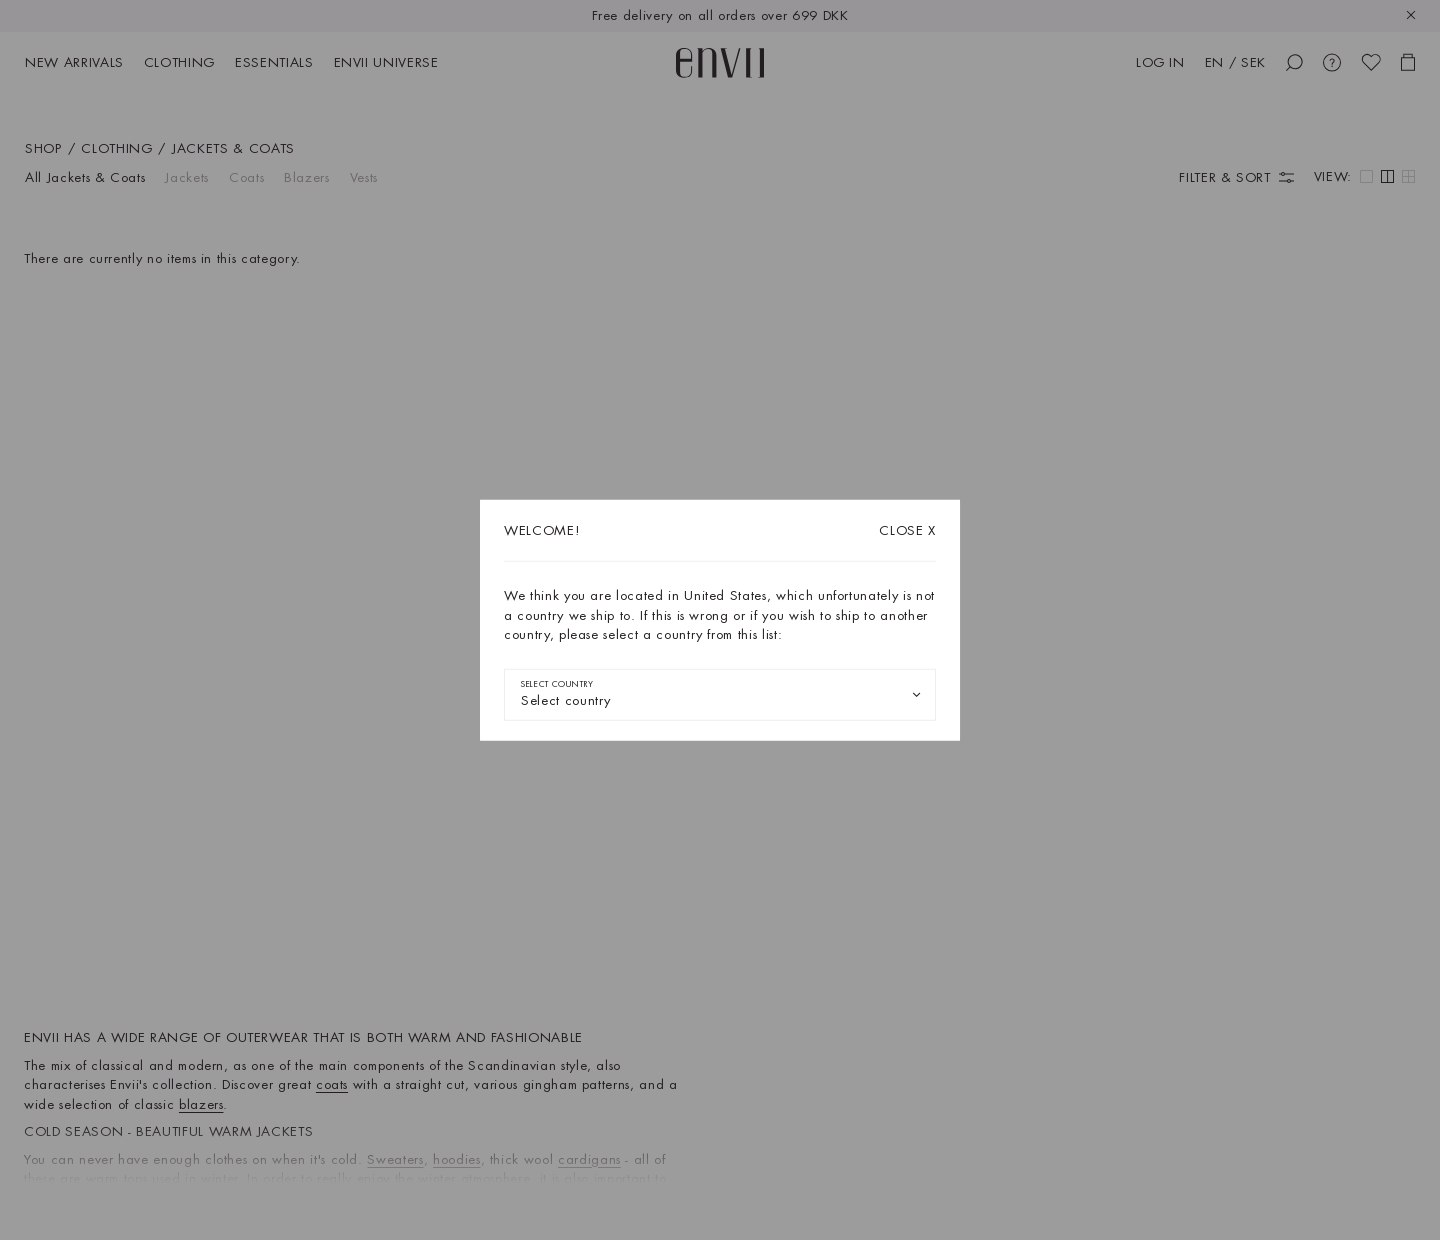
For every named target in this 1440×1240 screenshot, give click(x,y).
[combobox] (720, 694)
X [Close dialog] (907, 530)
